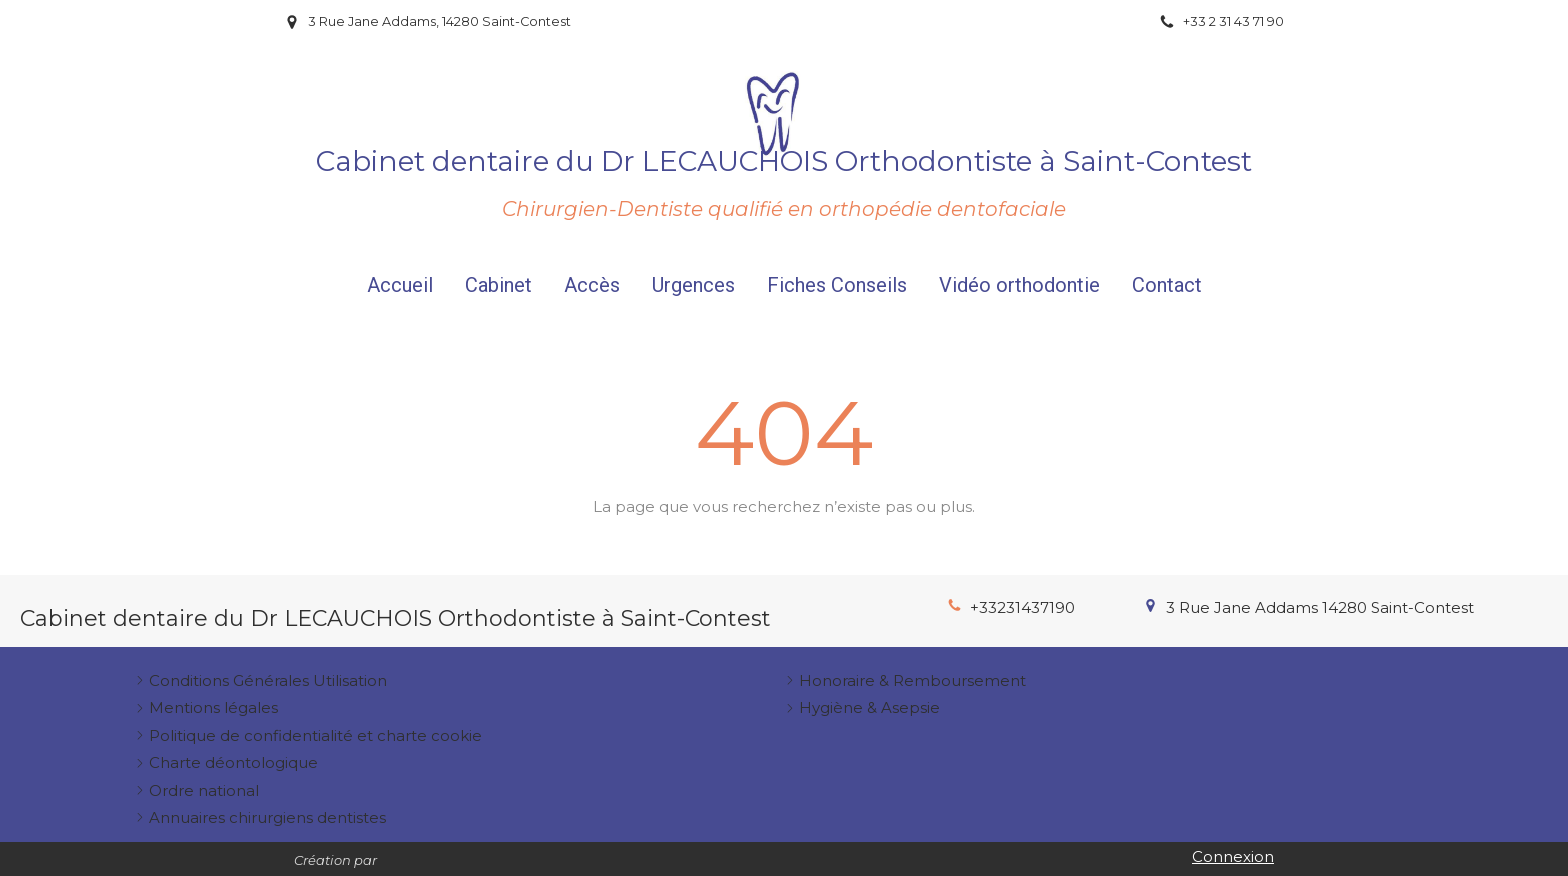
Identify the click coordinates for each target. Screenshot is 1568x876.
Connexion (1233, 856)
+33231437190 (1022, 607)
